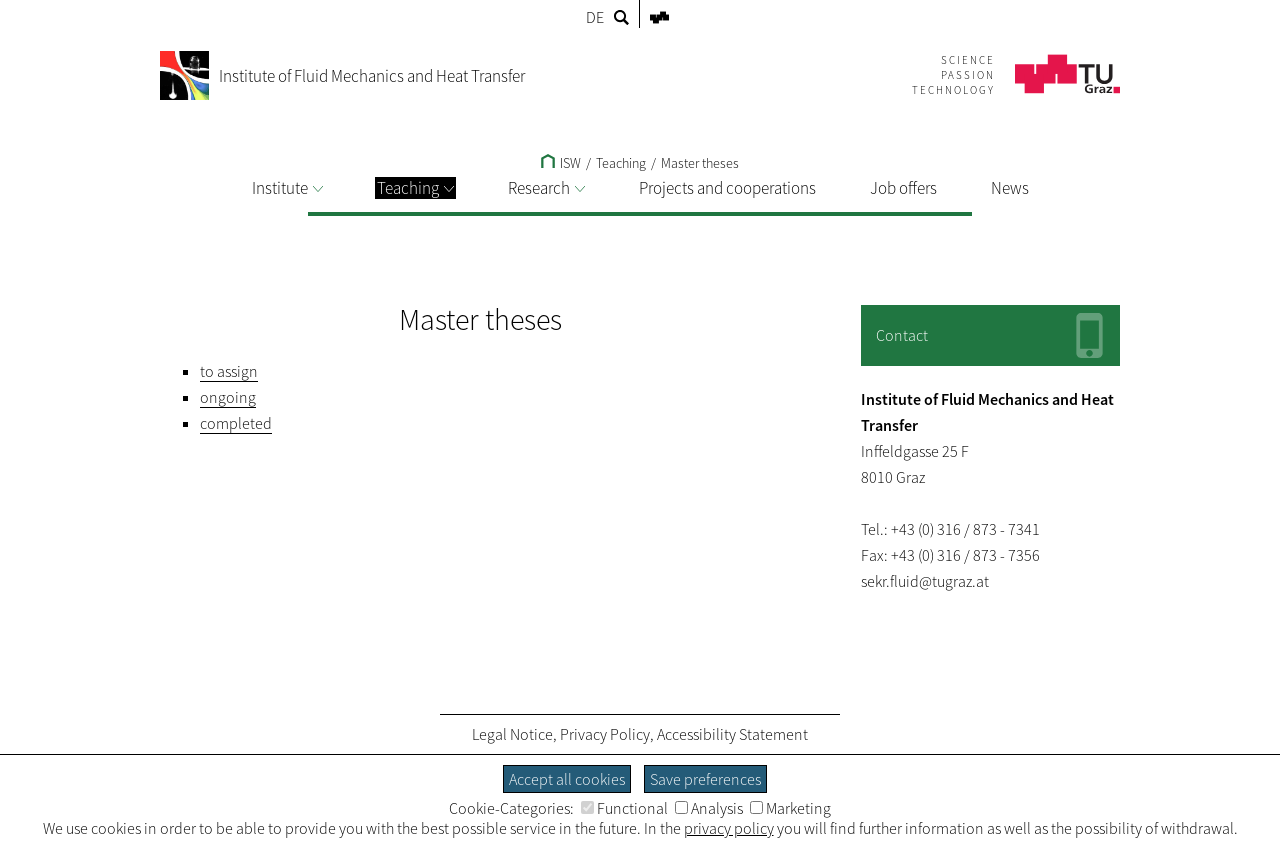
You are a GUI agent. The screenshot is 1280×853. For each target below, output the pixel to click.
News (1010, 188)
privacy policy (729, 828)
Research (546, 188)
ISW (561, 163)
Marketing (790, 808)
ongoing (228, 397)
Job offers (903, 188)
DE (595, 17)
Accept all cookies (567, 779)
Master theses (700, 163)
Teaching (415, 188)
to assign (229, 371)
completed (236, 423)
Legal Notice (512, 734)
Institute (287, 188)
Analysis (709, 808)
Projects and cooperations (727, 188)
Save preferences (705, 779)
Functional (624, 808)
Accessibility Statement (732, 734)
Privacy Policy (605, 734)
